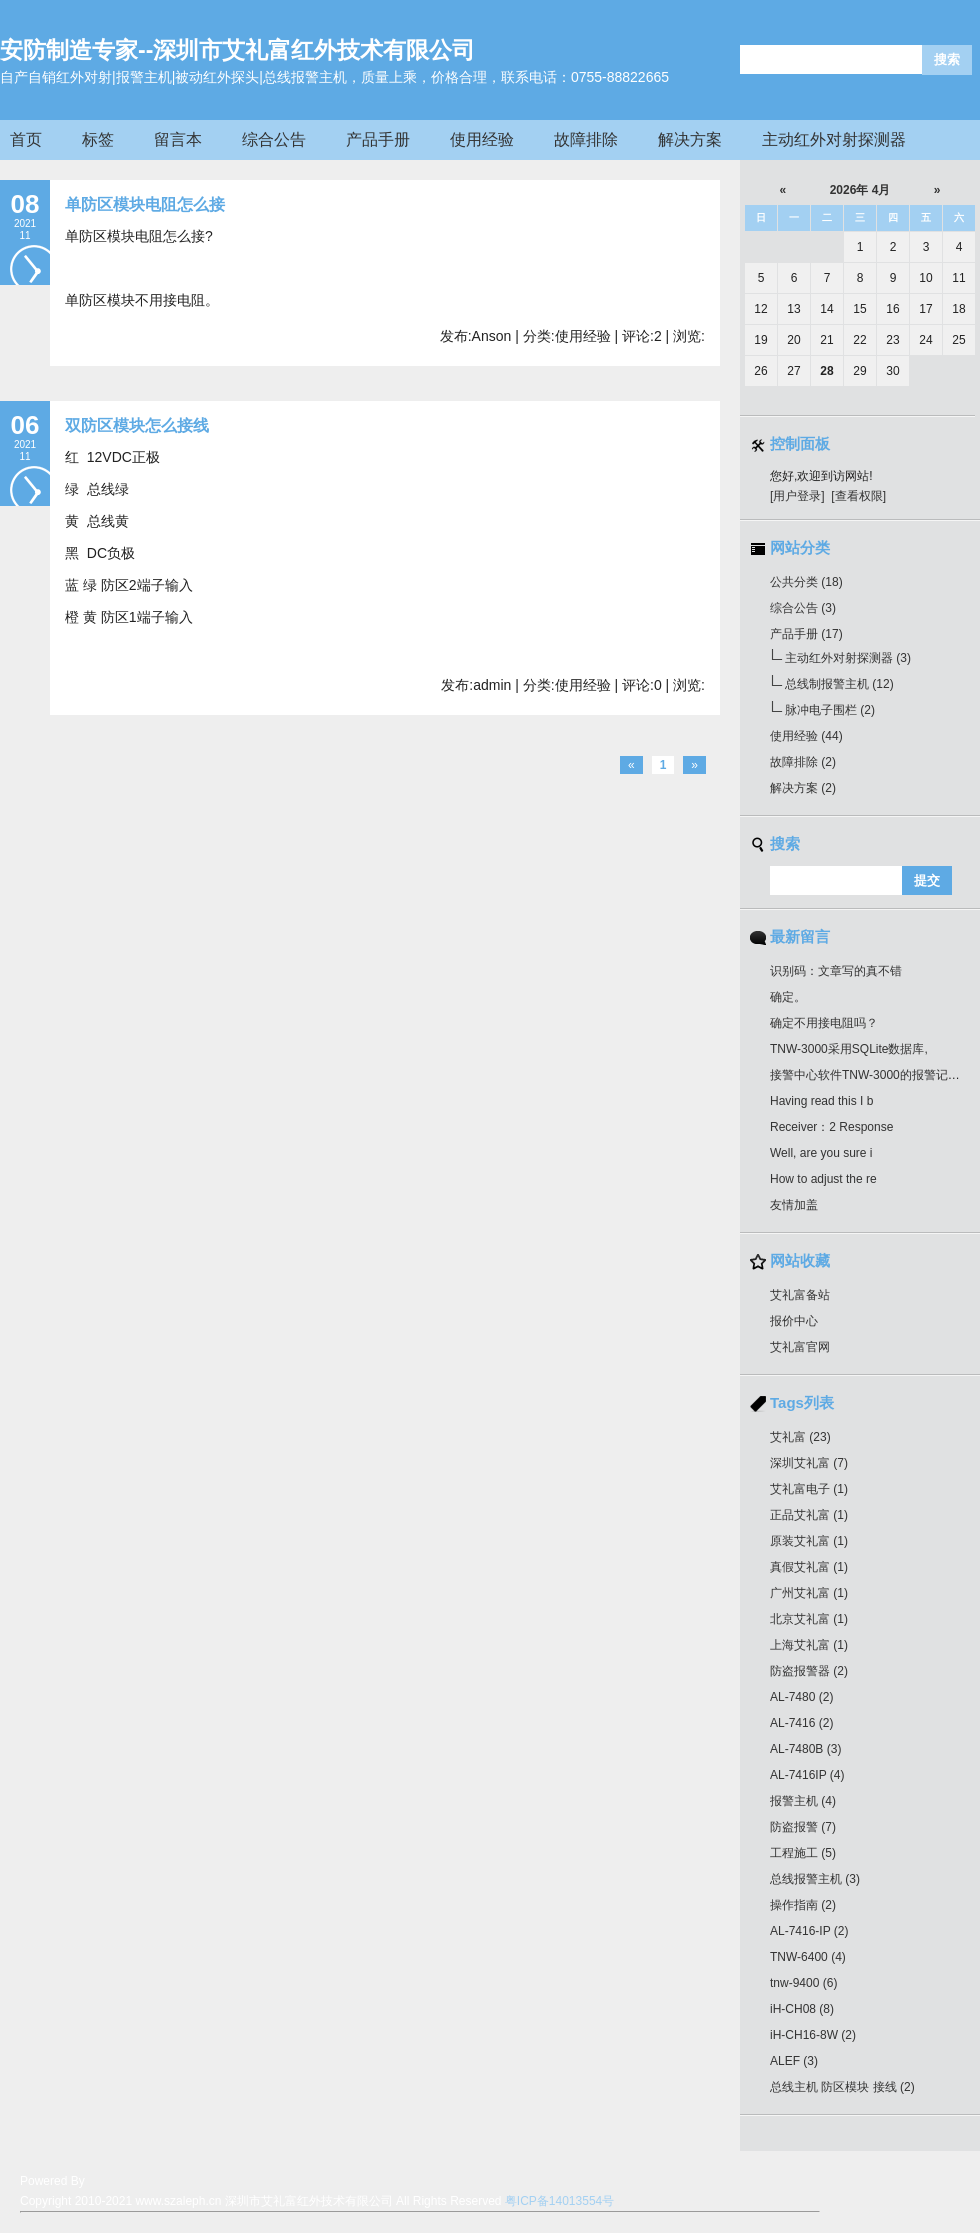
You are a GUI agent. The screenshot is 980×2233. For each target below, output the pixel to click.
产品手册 (378, 139)
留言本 (178, 139)
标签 (98, 139)
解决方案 (690, 139)
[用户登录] (797, 496)
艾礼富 (800, 1437)
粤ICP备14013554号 (559, 2201)
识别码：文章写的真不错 (836, 971)
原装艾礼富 (809, 1541)
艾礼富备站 (800, 1295)
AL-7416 (801, 1723)
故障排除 (586, 139)
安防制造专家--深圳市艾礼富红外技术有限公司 (237, 50)
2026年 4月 (860, 190)
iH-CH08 (802, 2009)
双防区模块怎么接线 (137, 425)
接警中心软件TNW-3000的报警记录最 (871, 1075)
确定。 (788, 997)
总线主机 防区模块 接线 (842, 2087)
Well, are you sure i (821, 1153)
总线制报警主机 (839, 684)
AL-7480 (801, 1697)
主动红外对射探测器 (834, 139)
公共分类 (806, 582)
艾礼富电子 (809, 1489)
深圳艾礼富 (809, 1463)
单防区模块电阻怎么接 (145, 204)
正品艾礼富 (809, 1515)
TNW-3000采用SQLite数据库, (849, 1049)
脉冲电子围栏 (830, 710)
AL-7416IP (807, 1775)
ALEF (794, 2061)
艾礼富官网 (800, 1347)
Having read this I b (821, 1101)
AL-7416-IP (809, 1931)
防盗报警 (803, 1827)
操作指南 (803, 1905)
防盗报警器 (809, 1671)
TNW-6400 (808, 1957)
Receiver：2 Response (831, 1127)
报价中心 (794, 1321)
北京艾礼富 (809, 1619)
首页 (26, 139)
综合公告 (274, 139)
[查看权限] (858, 496)
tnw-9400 (803, 1983)
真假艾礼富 (809, 1567)
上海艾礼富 (809, 1645)
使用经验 (482, 139)
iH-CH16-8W (813, 2035)
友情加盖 (794, 1205)
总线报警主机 (815, 1879)
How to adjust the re (823, 1179)
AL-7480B (805, 1749)
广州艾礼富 (809, 1593)
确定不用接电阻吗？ (824, 1023)
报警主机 (803, 1801)
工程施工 (803, 1853)
